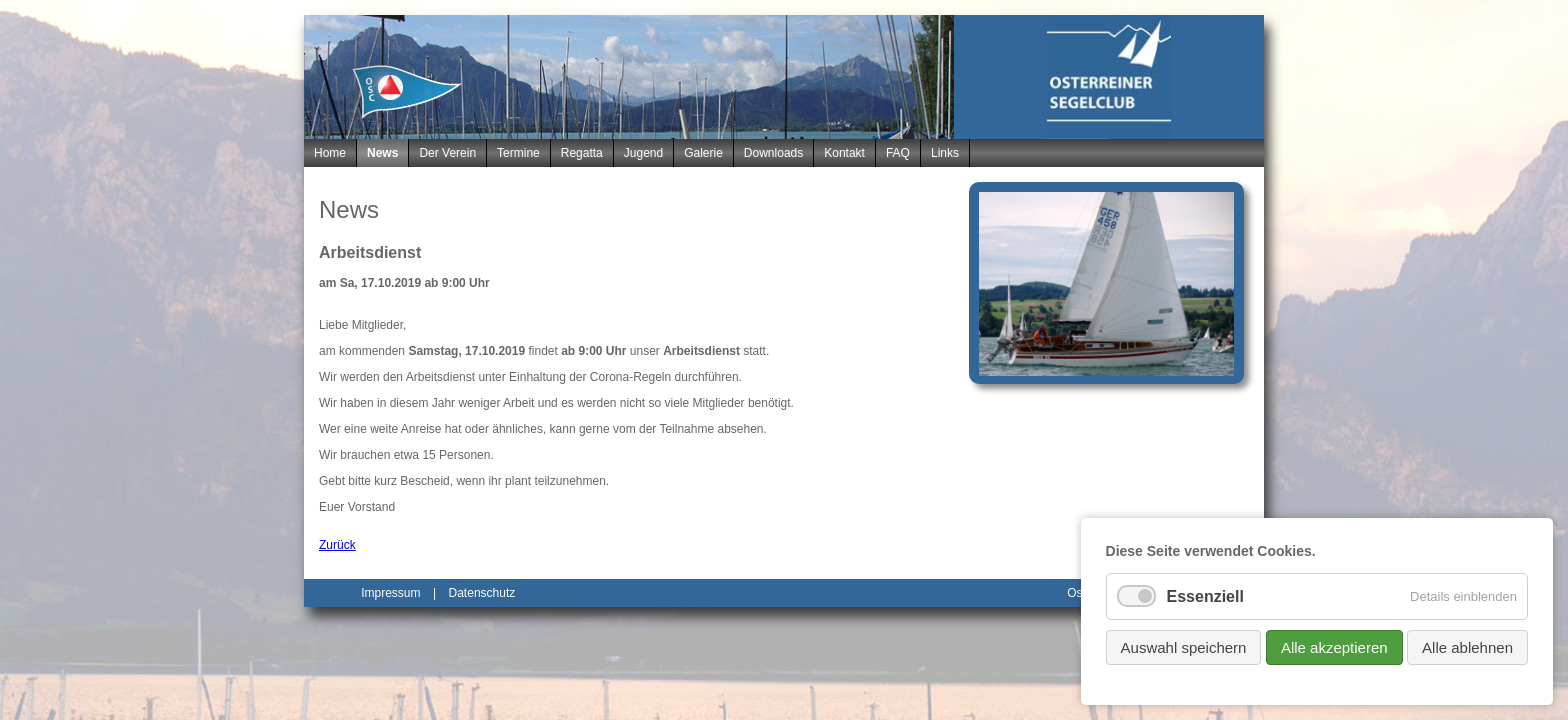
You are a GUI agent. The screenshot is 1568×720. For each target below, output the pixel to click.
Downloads (773, 153)
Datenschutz (482, 593)
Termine (518, 153)
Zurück (337, 545)
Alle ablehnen (1467, 647)
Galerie (703, 153)
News (382, 153)
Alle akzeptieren (1334, 647)
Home (330, 153)
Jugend (643, 153)
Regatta (582, 153)
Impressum (390, 593)
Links (945, 153)
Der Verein (447, 153)
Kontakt (844, 153)
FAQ (898, 153)
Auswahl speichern (1184, 647)
